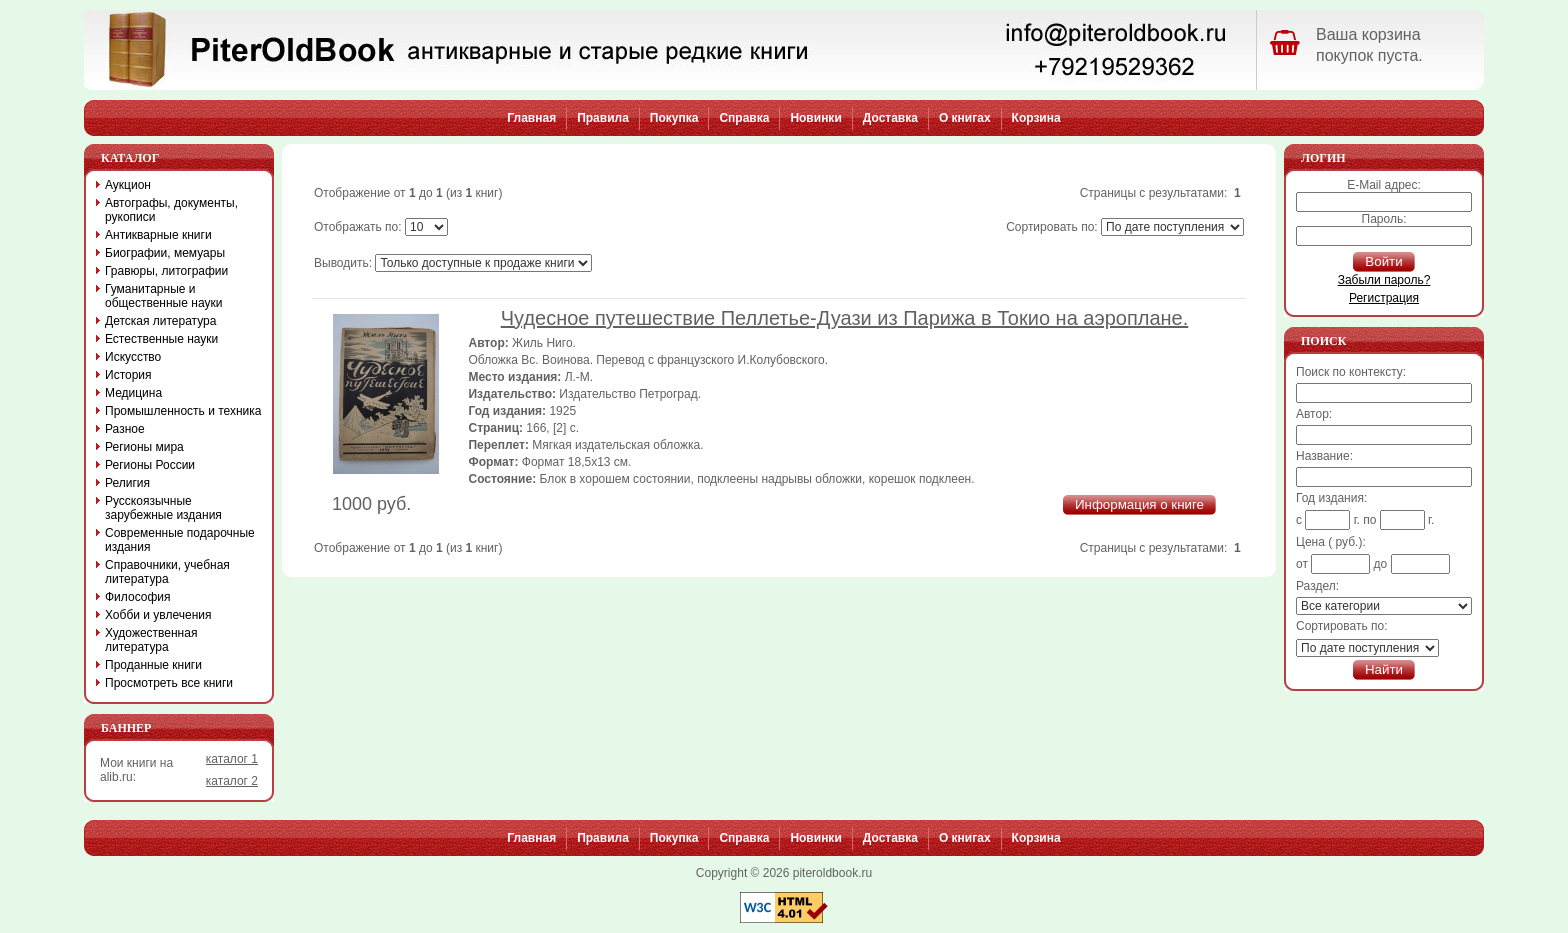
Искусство (133, 357)
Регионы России (150, 465)
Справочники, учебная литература (167, 572)
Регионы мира (144, 447)
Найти (1384, 669)
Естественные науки (161, 339)
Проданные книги (153, 665)
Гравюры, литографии (166, 271)
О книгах (965, 118)
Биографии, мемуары (165, 253)
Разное (125, 429)
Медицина (133, 393)
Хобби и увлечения (158, 615)
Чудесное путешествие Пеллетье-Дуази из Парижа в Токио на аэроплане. (845, 318)
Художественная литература (151, 640)
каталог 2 (232, 781)
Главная (531, 118)
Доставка (890, 118)
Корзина (1036, 118)
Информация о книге (1139, 504)
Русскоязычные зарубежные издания (163, 508)
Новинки (815, 118)
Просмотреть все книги (169, 683)
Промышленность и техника (183, 411)
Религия (127, 483)
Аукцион (128, 185)
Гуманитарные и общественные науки (163, 296)
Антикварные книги (158, 235)
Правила (603, 118)
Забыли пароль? (1384, 280)
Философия (138, 597)
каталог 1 (232, 759)
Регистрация (1384, 298)
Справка (744, 118)
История (128, 375)
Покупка (674, 118)
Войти (1383, 261)
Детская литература (160, 321)
